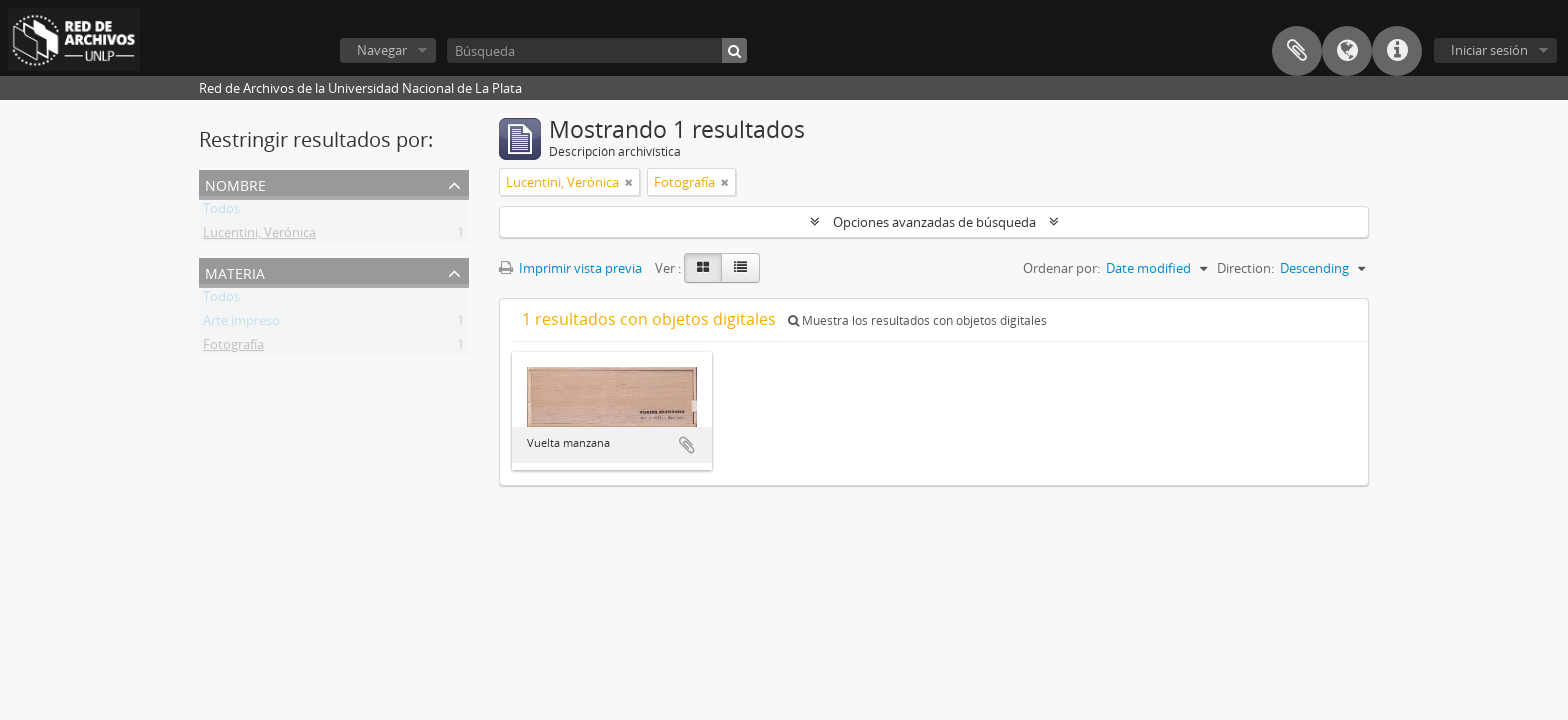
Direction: (1245, 268)
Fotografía (233, 348)
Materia (235, 271)
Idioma (1347, 51)
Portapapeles (1297, 51)
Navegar (382, 50)
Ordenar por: (1061, 268)
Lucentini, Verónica (259, 236)
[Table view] (740, 268)
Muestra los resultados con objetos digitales (917, 320)
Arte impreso (241, 324)
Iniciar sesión (1489, 50)
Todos (221, 212)
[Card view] (703, 268)
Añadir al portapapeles (687, 445)
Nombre (235, 183)
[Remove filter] (629, 182)
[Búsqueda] (597, 50)
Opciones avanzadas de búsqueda (934, 222)
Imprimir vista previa (570, 268)
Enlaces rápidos (1397, 51)
